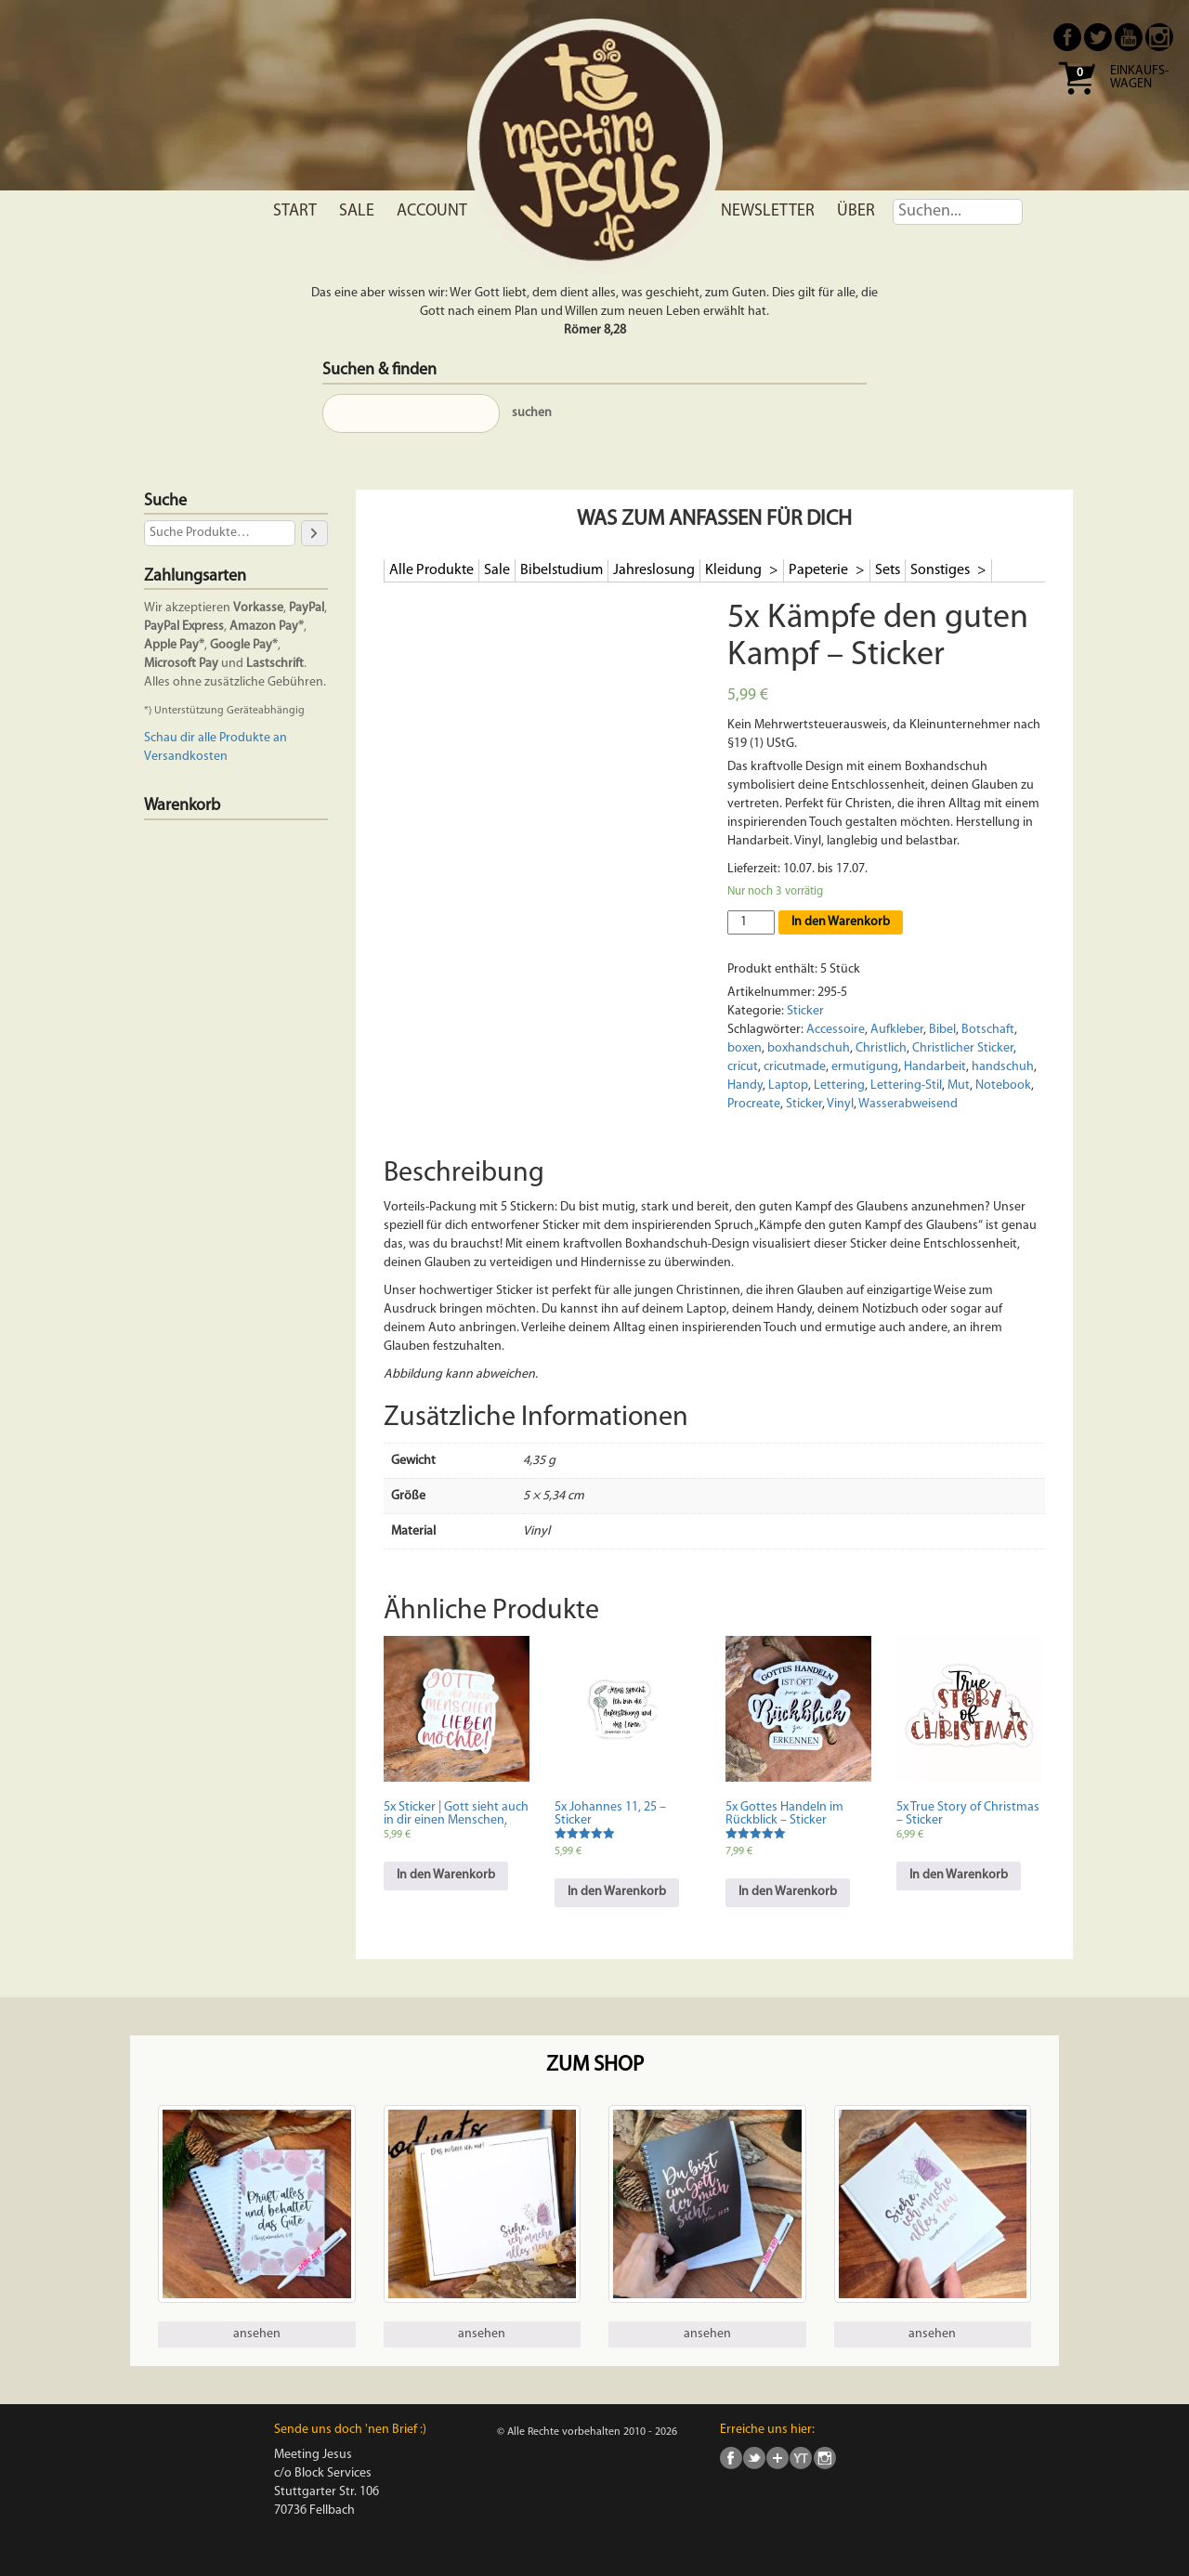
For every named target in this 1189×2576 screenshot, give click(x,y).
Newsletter (768, 211)
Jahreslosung (654, 570)
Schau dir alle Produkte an (215, 738)
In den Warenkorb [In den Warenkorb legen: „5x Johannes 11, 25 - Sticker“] (617, 1892)
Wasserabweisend (908, 1104)
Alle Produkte (431, 570)
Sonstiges (941, 570)
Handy (745, 1085)
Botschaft (987, 1030)
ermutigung (864, 1067)
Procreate (753, 1104)
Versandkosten (186, 757)
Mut (958, 1085)
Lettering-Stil (906, 1085)
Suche (165, 501)
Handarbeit (935, 1067)
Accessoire (835, 1030)
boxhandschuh (808, 1048)
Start (295, 211)
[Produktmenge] (751, 922)
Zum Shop (595, 2065)
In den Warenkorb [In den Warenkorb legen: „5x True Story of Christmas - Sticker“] (958, 1875)
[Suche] (314, 532)
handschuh (1003, 1067)
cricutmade (795, 1067)
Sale (356, 211)
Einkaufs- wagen (1139, 78)
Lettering (839, 1085)
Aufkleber (896, 1030)
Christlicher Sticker (962, 1048)
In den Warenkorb (840, 922)
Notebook (1003, 1085)
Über (856, 211)
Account (432, 211)
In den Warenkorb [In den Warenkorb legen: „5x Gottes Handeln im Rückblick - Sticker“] (787, 1892)
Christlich (881, 1048)
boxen (744, 1048)
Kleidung (734, 570)
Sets (887, 570)
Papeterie (820, 570)
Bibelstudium (561, 570)
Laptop (788, 1085)
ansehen (257, 2334)
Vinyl (840, 1104)
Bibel (942, 1030)
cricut (742, 1067)
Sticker (805, 1011)
